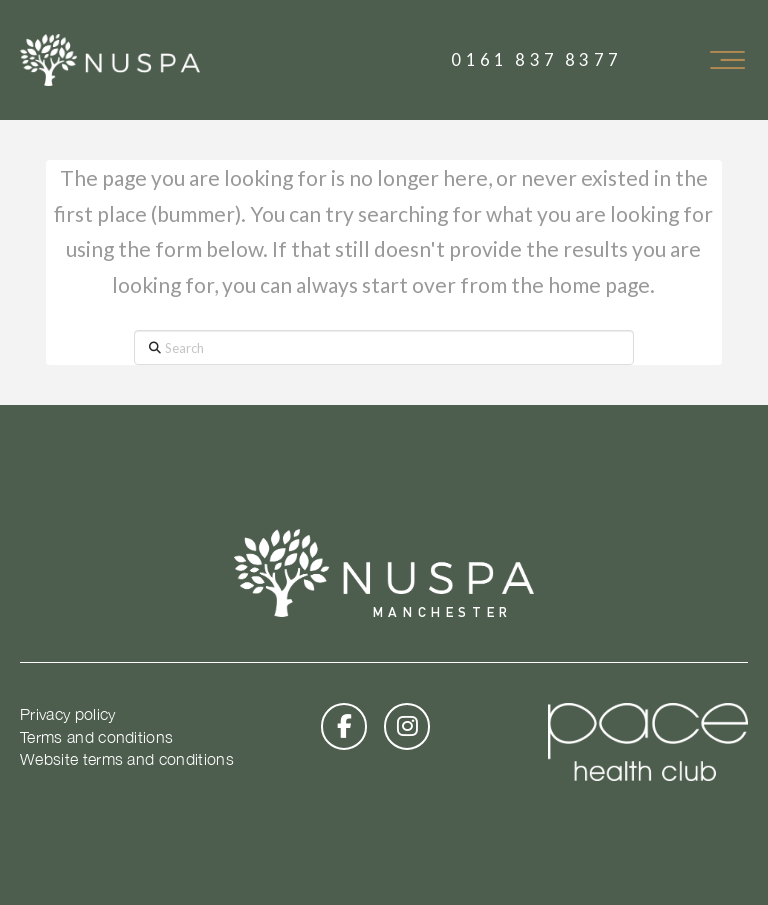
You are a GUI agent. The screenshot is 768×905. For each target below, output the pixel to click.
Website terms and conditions (127, 759)
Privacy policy (67, 714)
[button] (727, 60)
